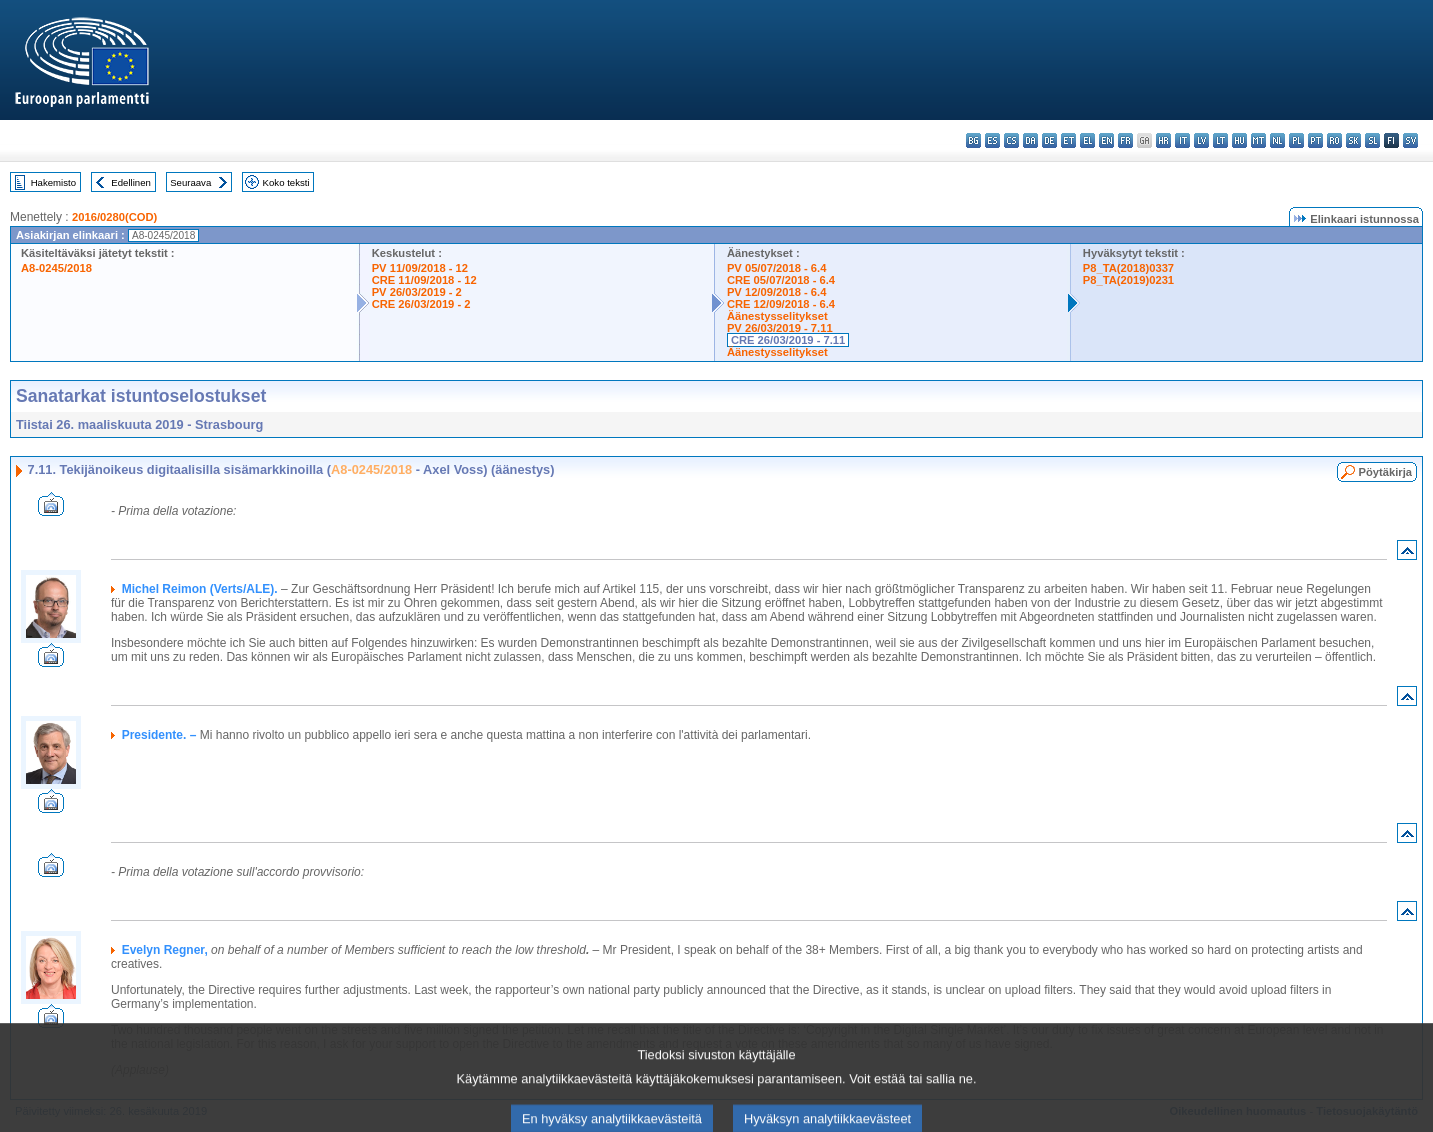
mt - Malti (1258, 140)
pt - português (1315, 140)
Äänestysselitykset (777, 316)
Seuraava (190, 182)
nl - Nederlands (1277, 140)
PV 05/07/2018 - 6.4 (777, 268)
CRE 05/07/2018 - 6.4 (781, 280)
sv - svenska (1410, 140)
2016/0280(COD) (114, 217)
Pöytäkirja (1385, 472)
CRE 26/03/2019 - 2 (421, 304)
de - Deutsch (1049, 140)
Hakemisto (53, 182)
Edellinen (130, 182)
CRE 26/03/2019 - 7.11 (788, 340)
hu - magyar (1239, 140)
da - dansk (1030, 140)
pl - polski (1296, 140)
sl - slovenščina (1372, 140)
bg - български (973, 140)
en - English (1106, 140)
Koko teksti (286, 182)
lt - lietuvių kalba (1220, 140)
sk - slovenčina (1353, 140)
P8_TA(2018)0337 (1128, 268)
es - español (992, 140)
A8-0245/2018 (56, 268)
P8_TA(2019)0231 (1128, 280)
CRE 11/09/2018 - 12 (424, 280)
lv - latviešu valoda (1201, 140)
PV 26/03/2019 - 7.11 (780, 328)
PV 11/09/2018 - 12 (420, 268)
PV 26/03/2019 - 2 (417, 292)
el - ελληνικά (1087, 140)
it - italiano (1182, 140)
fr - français (1125, 140)
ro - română (1334, 140)
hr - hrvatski (1163, 140)
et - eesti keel (1068, 140)
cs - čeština (1011, 140)
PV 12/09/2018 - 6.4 (777, 292)
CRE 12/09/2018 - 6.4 (781, 304)
